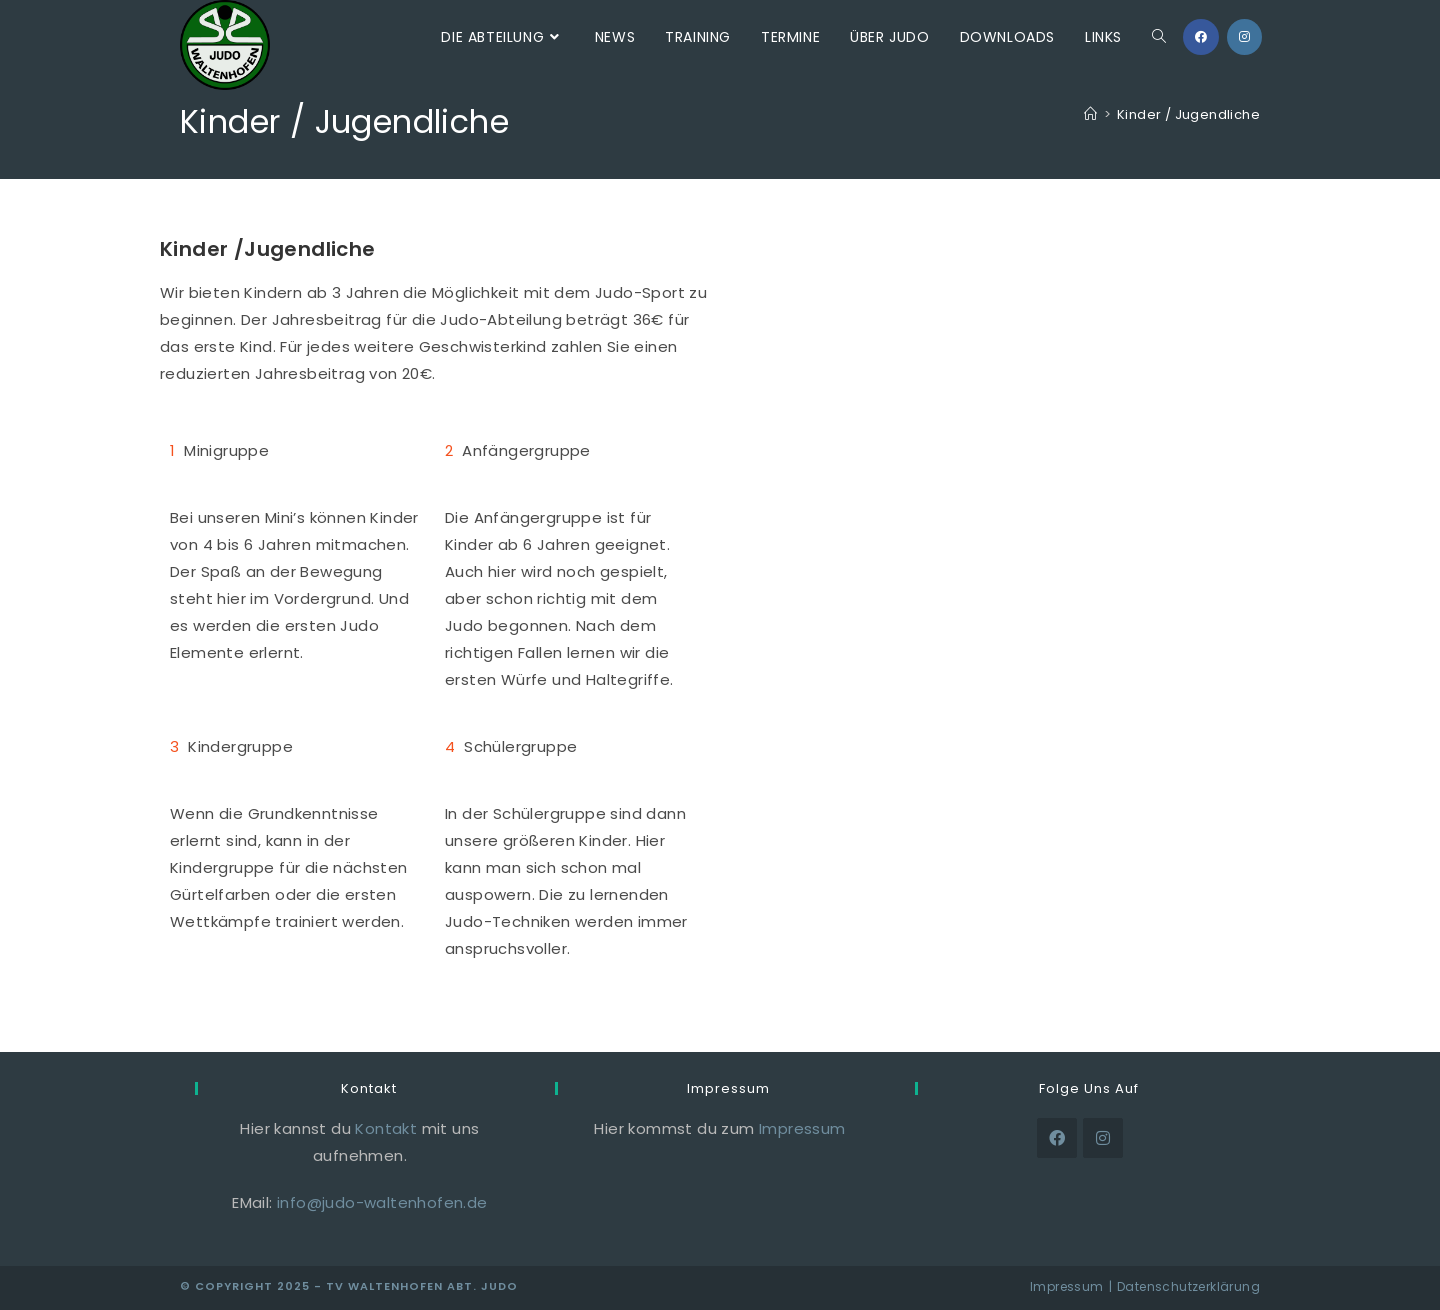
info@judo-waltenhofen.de (382, 1202)
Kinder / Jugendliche (1188, 114)
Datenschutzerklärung (1188, 1286)
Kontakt (386, 1128)
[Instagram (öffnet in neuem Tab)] (1244, 37)
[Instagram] (1103, 1138)
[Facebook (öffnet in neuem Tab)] (1201, 37)
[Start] (1090, 114)
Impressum (802, 1128)
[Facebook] (1057, 1138)
